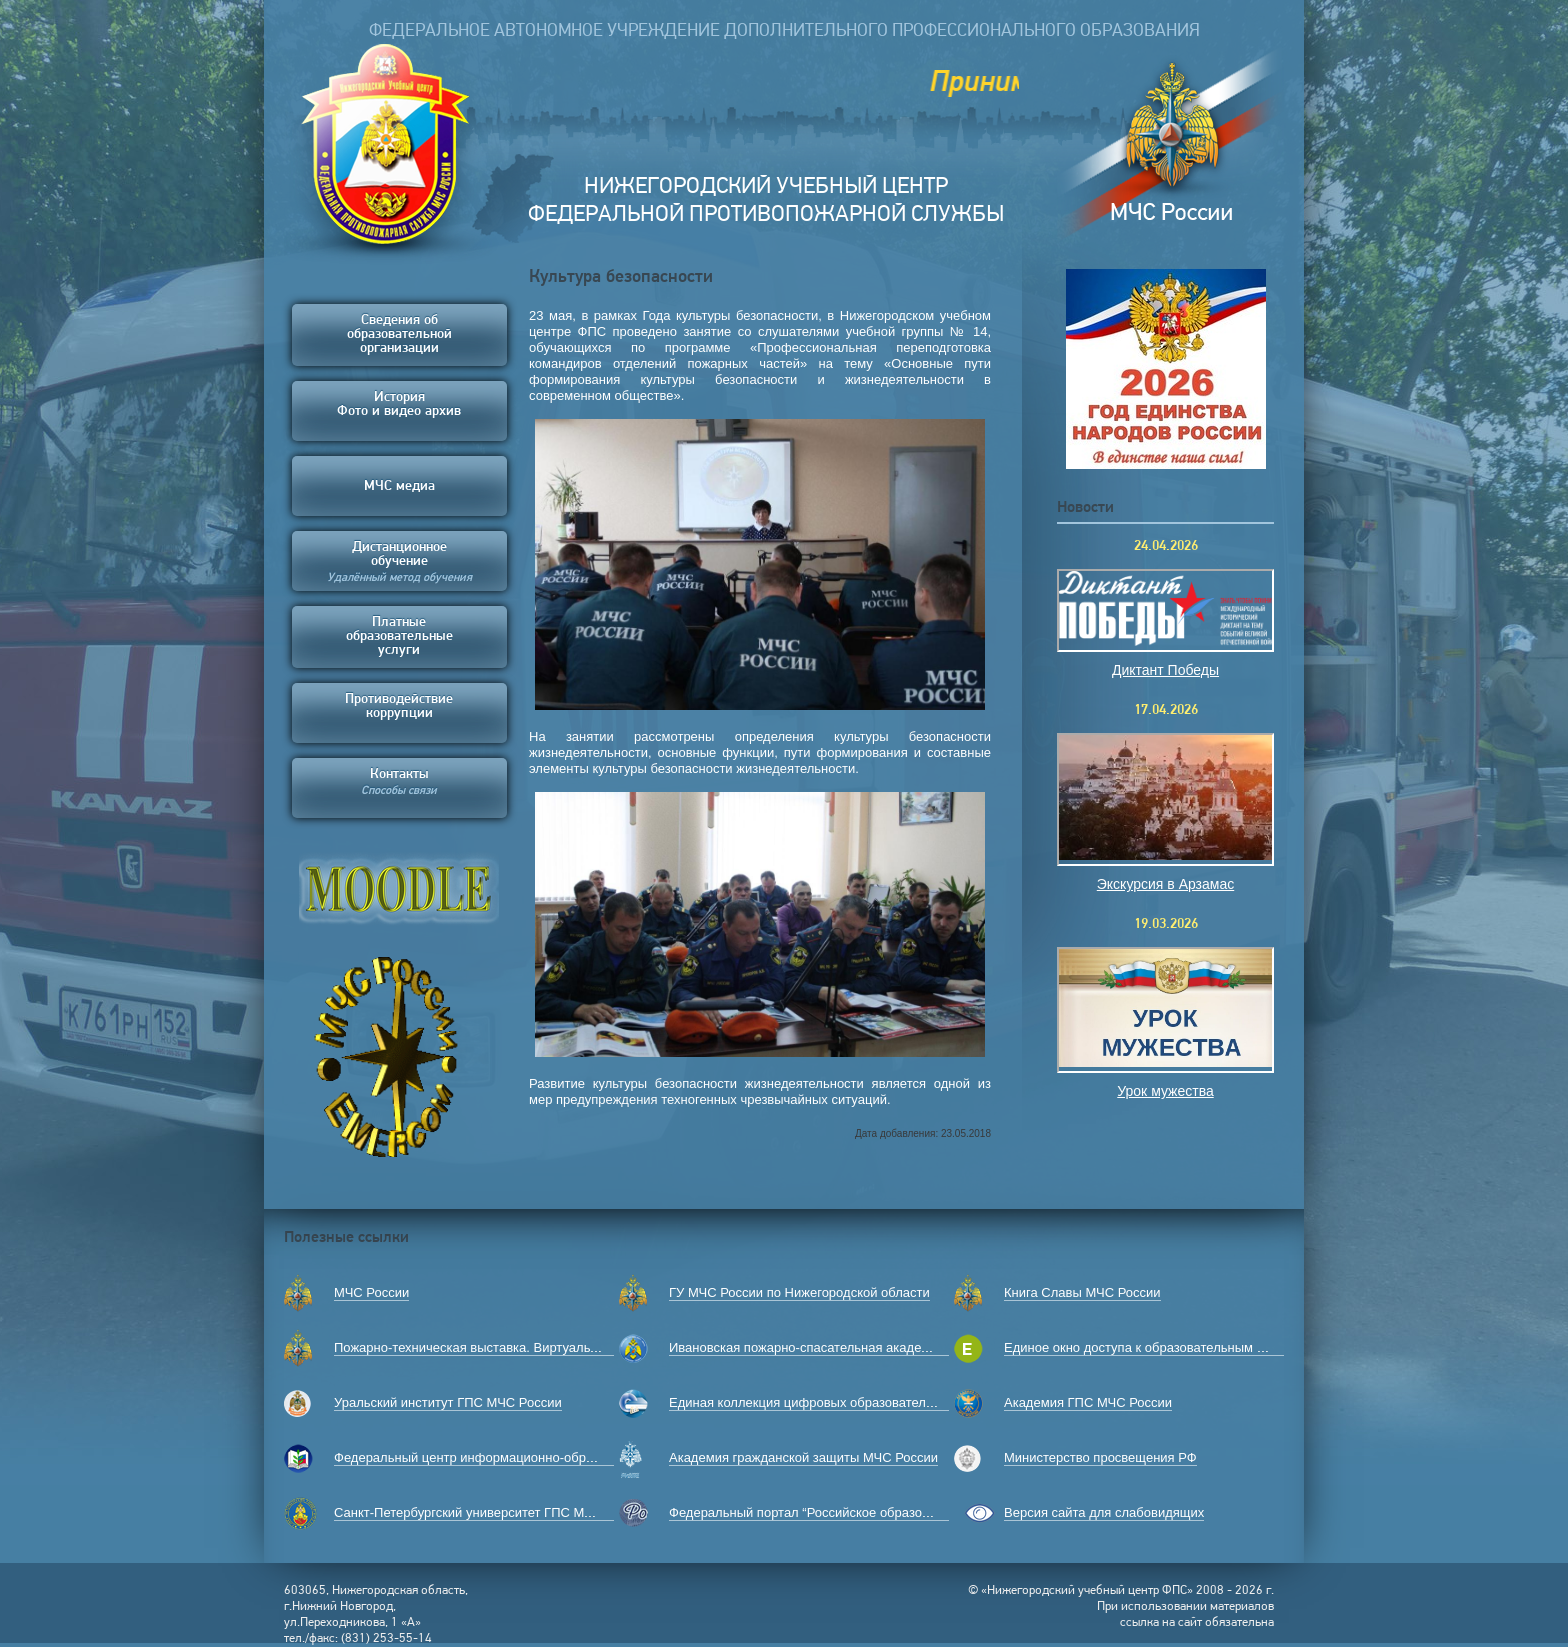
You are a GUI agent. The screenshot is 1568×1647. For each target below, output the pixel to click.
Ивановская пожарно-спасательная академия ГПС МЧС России (861, 1347)
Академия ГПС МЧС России (1088, 1402)
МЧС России (371, 1292)
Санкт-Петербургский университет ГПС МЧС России (491, 1512)
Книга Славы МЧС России (1082, 1292)
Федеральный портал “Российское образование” (815, 1512)
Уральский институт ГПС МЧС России (448, 1402)
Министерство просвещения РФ (1100, 1457)
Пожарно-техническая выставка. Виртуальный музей (494, 1347)
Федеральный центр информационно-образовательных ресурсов (531, 1457)
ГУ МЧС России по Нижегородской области (799, 1292)
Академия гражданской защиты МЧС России (803, 1457)
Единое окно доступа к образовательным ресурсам (1159, 1347)
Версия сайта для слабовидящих (1104, 1512)
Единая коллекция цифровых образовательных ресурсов (842, 1402)
